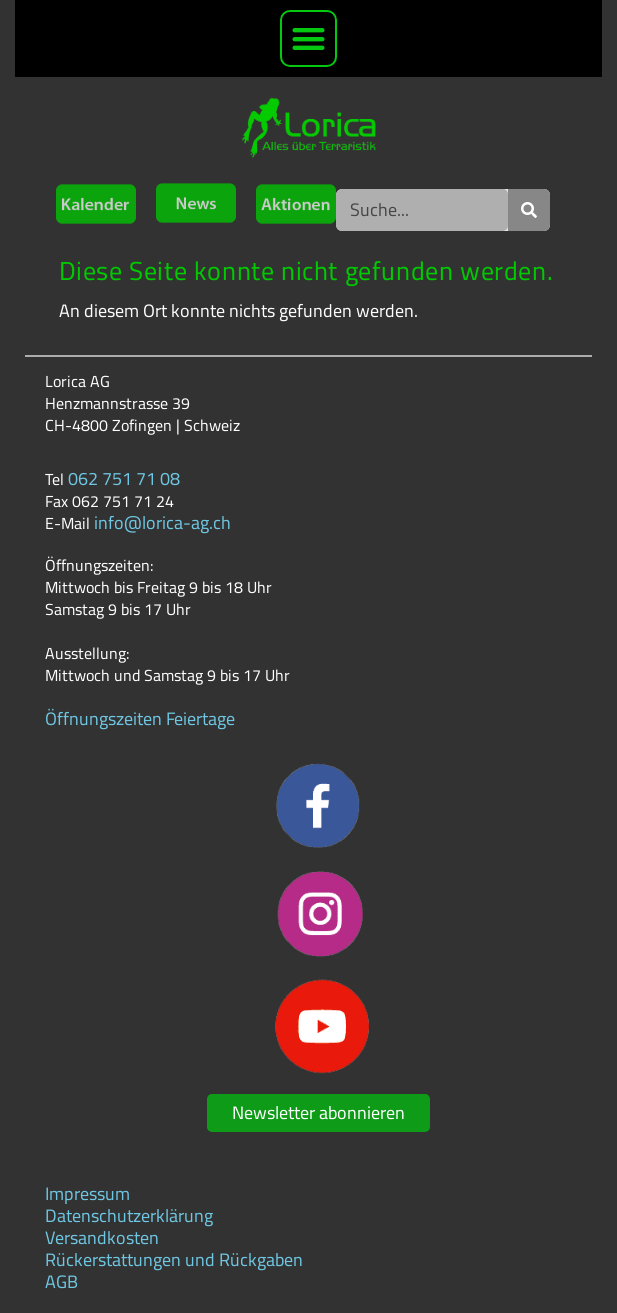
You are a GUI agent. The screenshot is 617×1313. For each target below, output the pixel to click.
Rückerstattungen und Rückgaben (174, 1259)
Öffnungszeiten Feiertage (140, 718)
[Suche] (529, 210)
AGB (61, 1281)
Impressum (87, 1193)
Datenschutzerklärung (129, 1215)
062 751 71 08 (124, 478)
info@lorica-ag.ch (162, 522)
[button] (308, 38)
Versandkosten (102, 1237)
